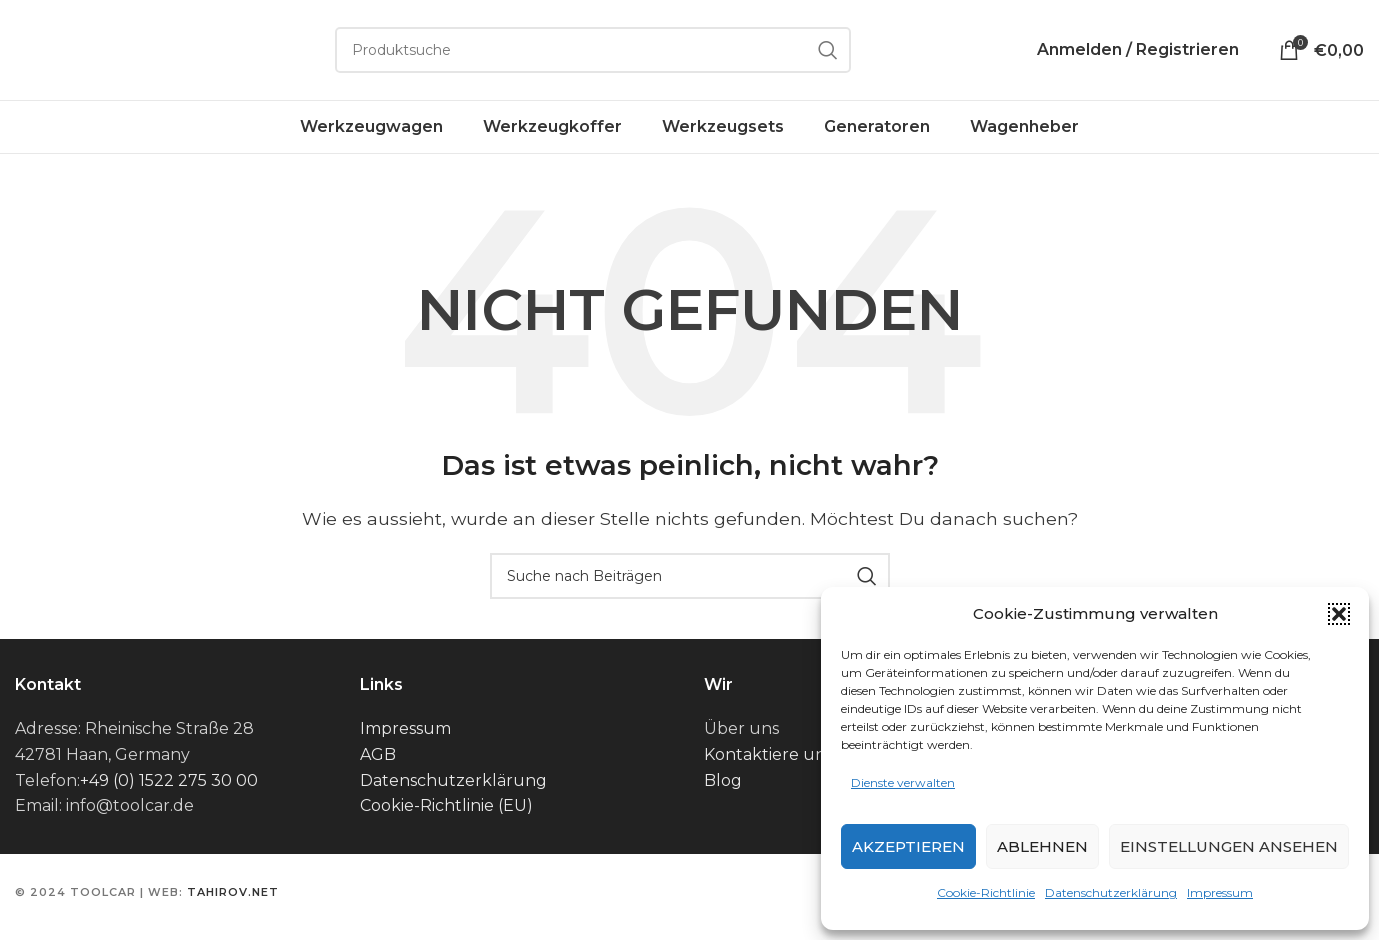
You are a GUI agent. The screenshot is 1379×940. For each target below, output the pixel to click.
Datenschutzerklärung (1111, 892)
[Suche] (593, 50)
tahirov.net (233, 892)
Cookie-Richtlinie (986, 892)
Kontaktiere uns (768, 754)
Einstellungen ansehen (1229, 846)
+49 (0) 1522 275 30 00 (169, 780)
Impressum (1220, 892)
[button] (1339, 614)
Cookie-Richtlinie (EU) (446, 805)
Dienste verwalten (903, 782)
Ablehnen (1042, 846)
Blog (723, 780)
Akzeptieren (908, 846)
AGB (378, 754)
